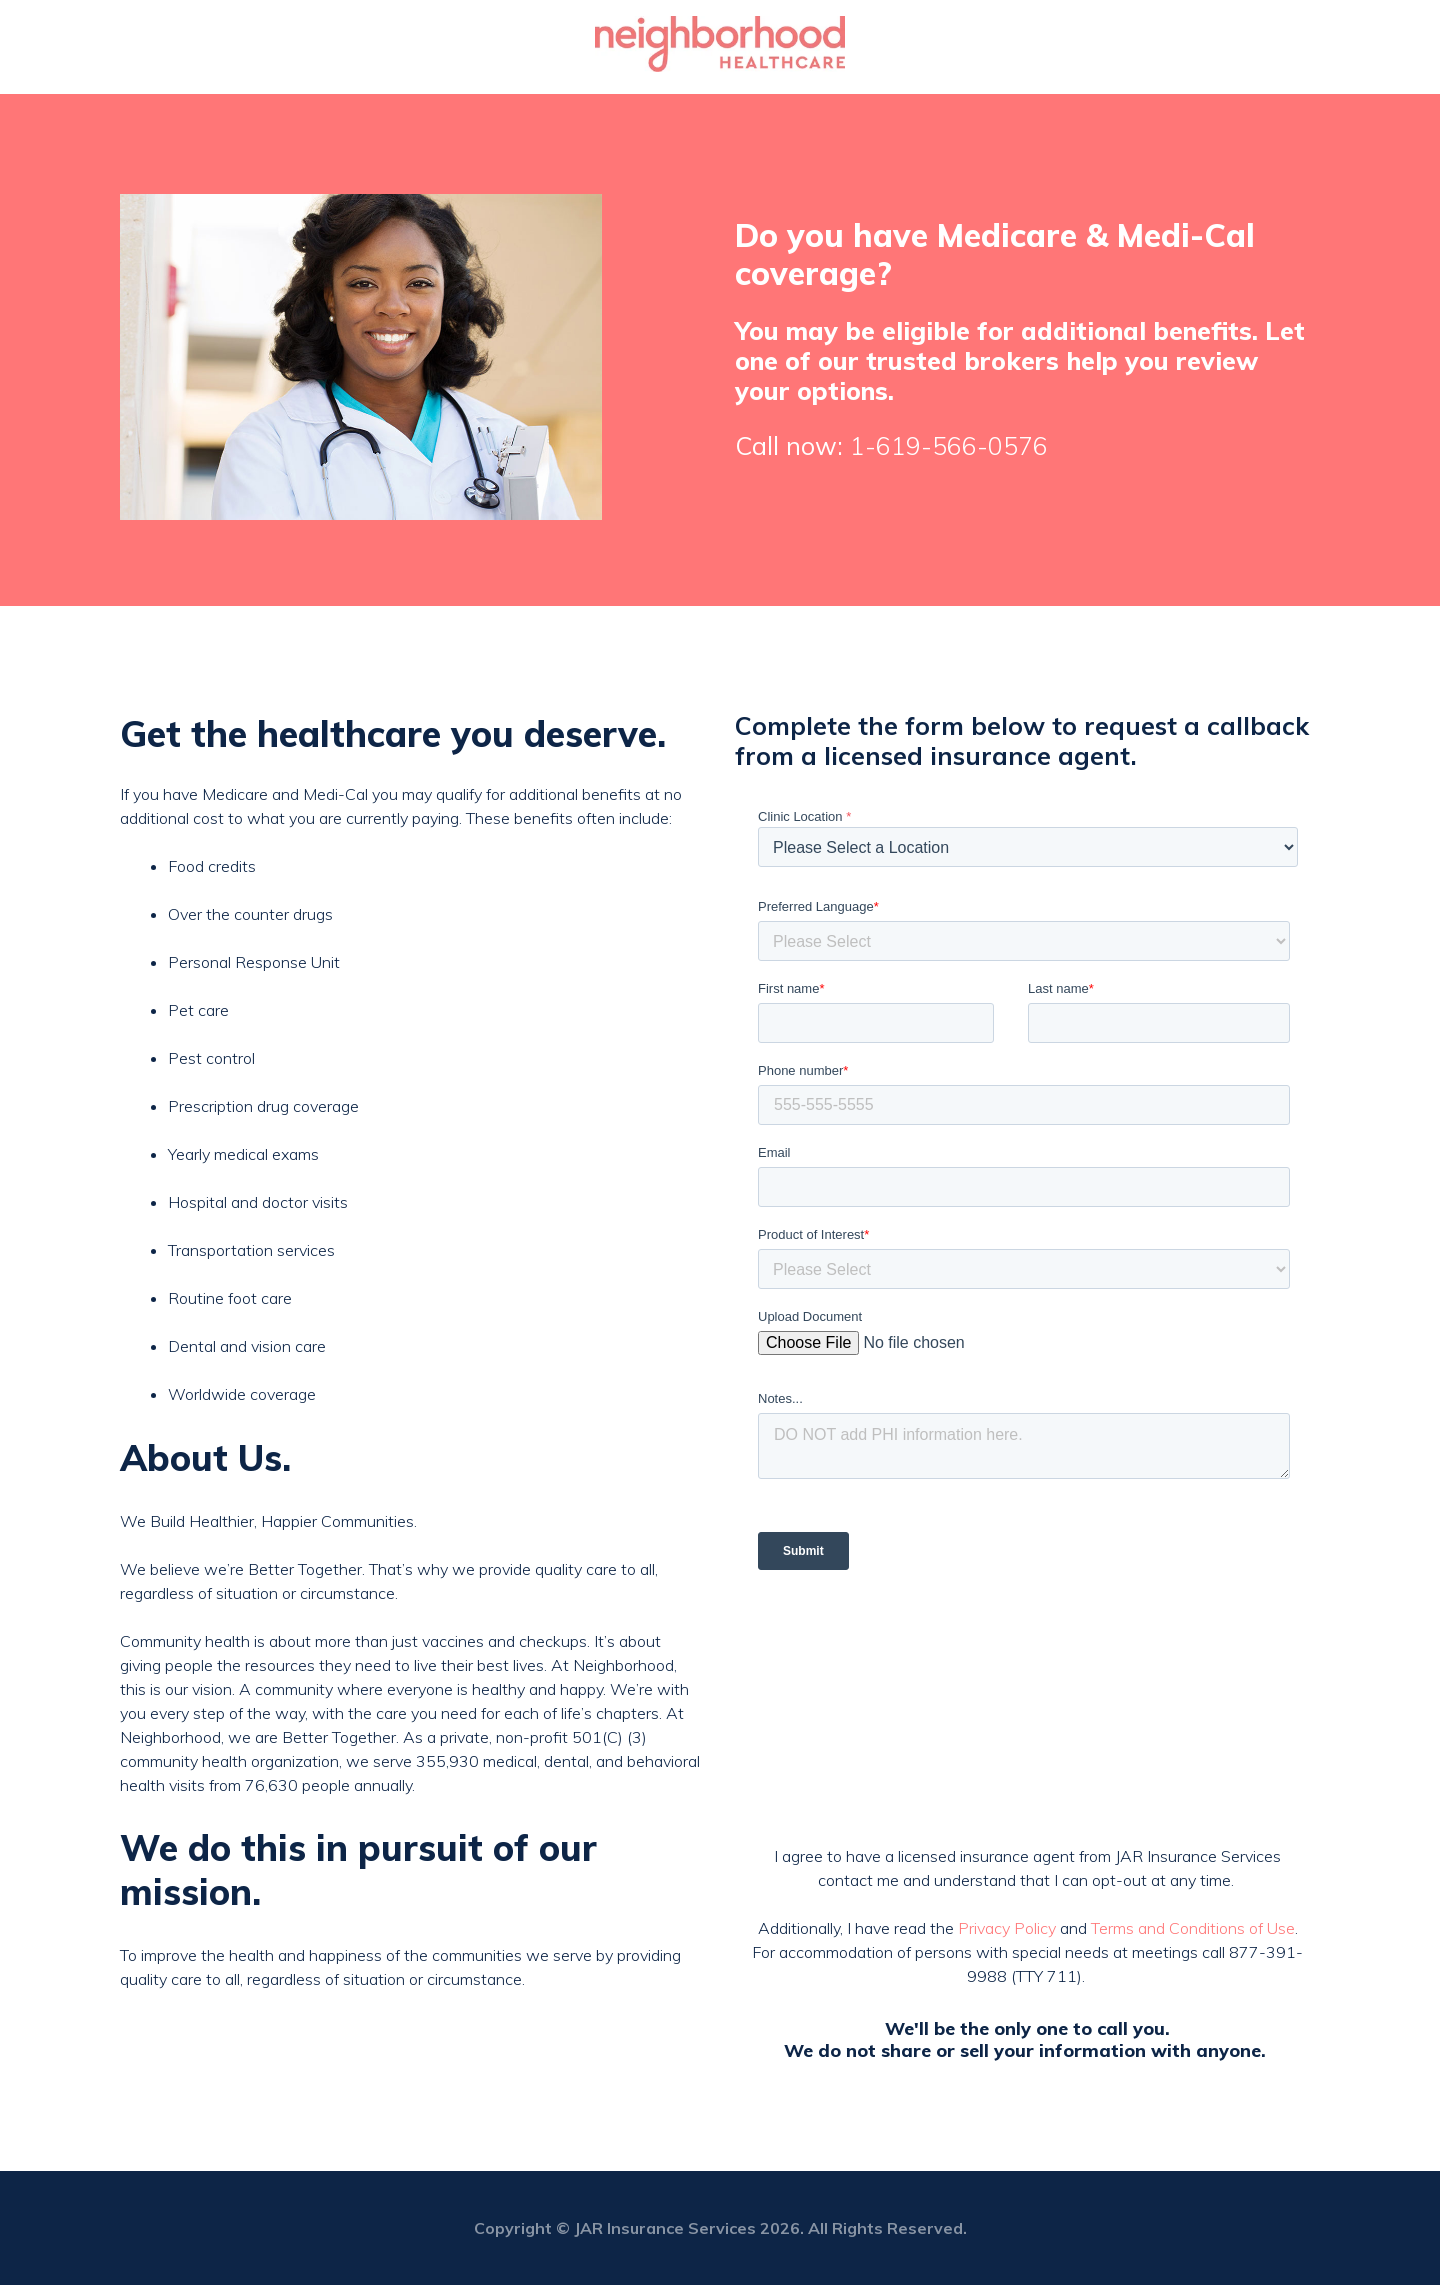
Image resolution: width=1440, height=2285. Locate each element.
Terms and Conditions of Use (1193, 1928)
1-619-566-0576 (949, 445)
